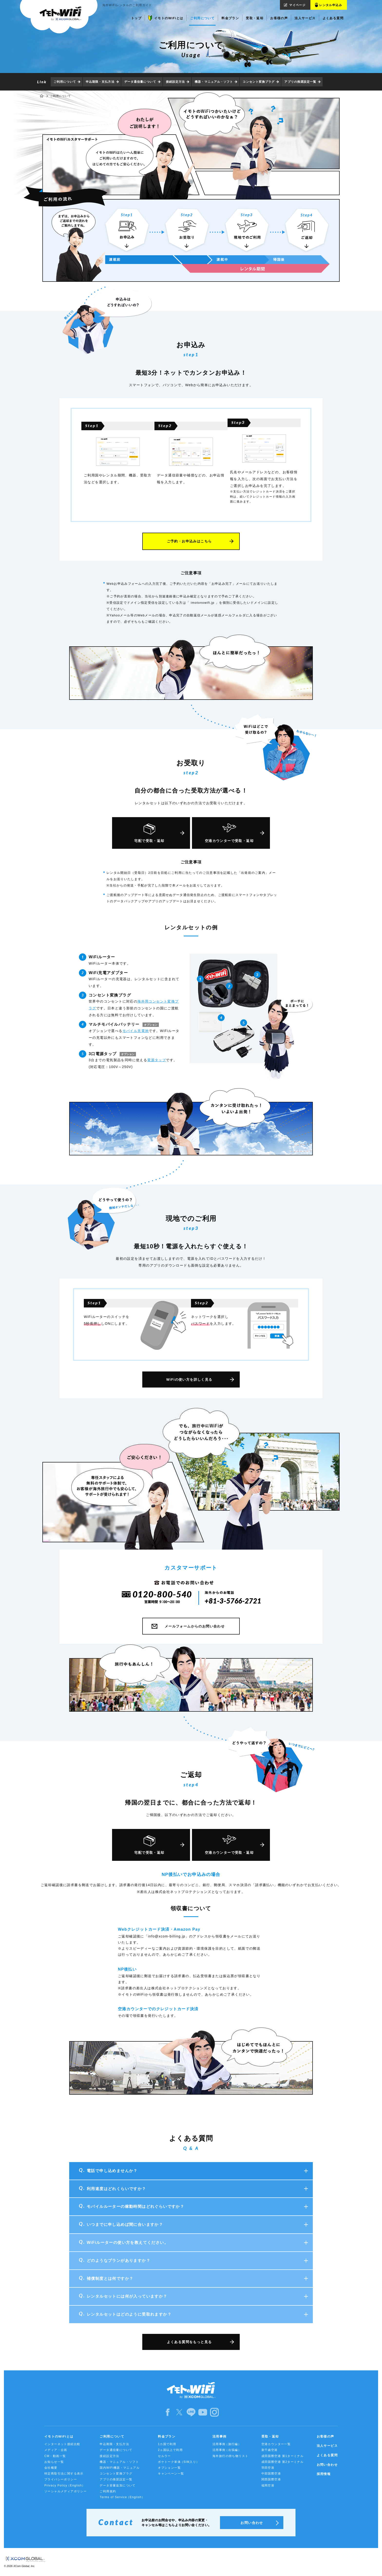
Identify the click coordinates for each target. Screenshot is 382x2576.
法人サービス (327, 2446)
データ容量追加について (117, 2485)
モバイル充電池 (136, 1031)
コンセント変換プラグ (259, 81)
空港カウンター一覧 (276, 2444)
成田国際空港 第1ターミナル (282, 2456)
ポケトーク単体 (179, 2462)
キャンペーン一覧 (171, 2473)
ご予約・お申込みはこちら (189, 541)
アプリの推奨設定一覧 (300, 81)
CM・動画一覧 (55, 2456)
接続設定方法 (175, 81)
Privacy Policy (64, 2485)
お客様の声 (325, 2436)
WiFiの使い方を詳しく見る (189, 1379)
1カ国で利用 (167, 2444)
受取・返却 (270, 2436)
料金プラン (166, 2436)
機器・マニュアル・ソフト (214, 81)
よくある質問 (327, 2455)
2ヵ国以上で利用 (170, 2450)
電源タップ (156, 1060)
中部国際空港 (271, 2473)
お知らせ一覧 (54, 2462)
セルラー (164, 2456)
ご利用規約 (108, 2491)
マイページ (297, 5)
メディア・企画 (55, 2450)
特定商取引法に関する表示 (64, 2473)
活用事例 (219, 2436)
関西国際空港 (271, 2479)
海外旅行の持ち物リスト (230, 2456)
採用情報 (324, 2474)
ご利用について (65, 81)
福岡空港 (268, 2485)
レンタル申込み (330, 5)
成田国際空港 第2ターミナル (282, 2462)
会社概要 (50, 2467)
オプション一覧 (169, 2467)
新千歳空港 (269, 2450)
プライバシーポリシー (60, 2479)
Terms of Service (122, 2497)
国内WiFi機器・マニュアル (120, 2467)
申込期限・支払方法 (100, 81)
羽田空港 (268, 2467)
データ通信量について (140, 81)
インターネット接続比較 (62, 2444)
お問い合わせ (327, 2464)
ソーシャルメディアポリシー (65, 2491)
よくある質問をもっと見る (189, 2342)
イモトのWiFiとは (58, 2436)
